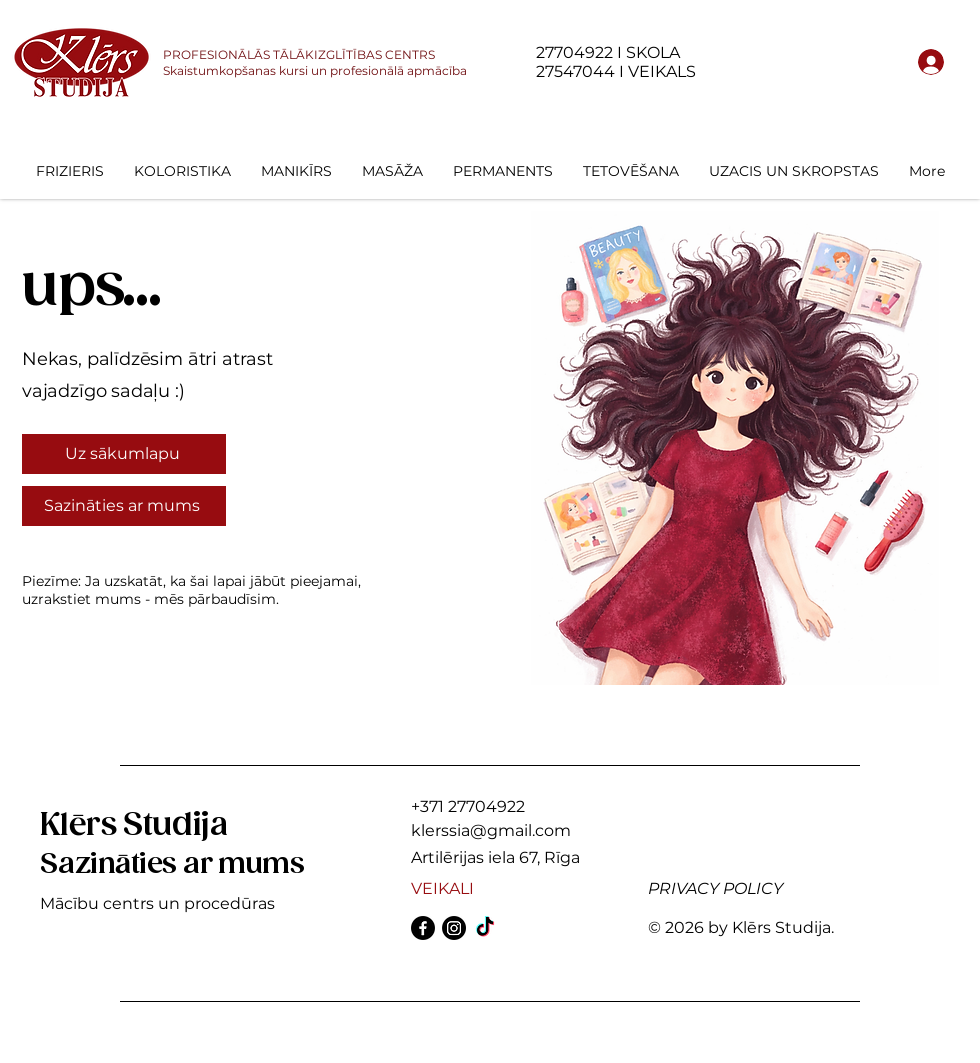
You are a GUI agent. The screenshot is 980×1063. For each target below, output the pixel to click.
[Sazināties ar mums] (124, 506)
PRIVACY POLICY (715, 888)
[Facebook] (423, 928)
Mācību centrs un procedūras (157, 903)
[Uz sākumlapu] (124, 454)
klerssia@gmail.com (491, 830)
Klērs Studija (133, 826)
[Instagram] (454, 928)
